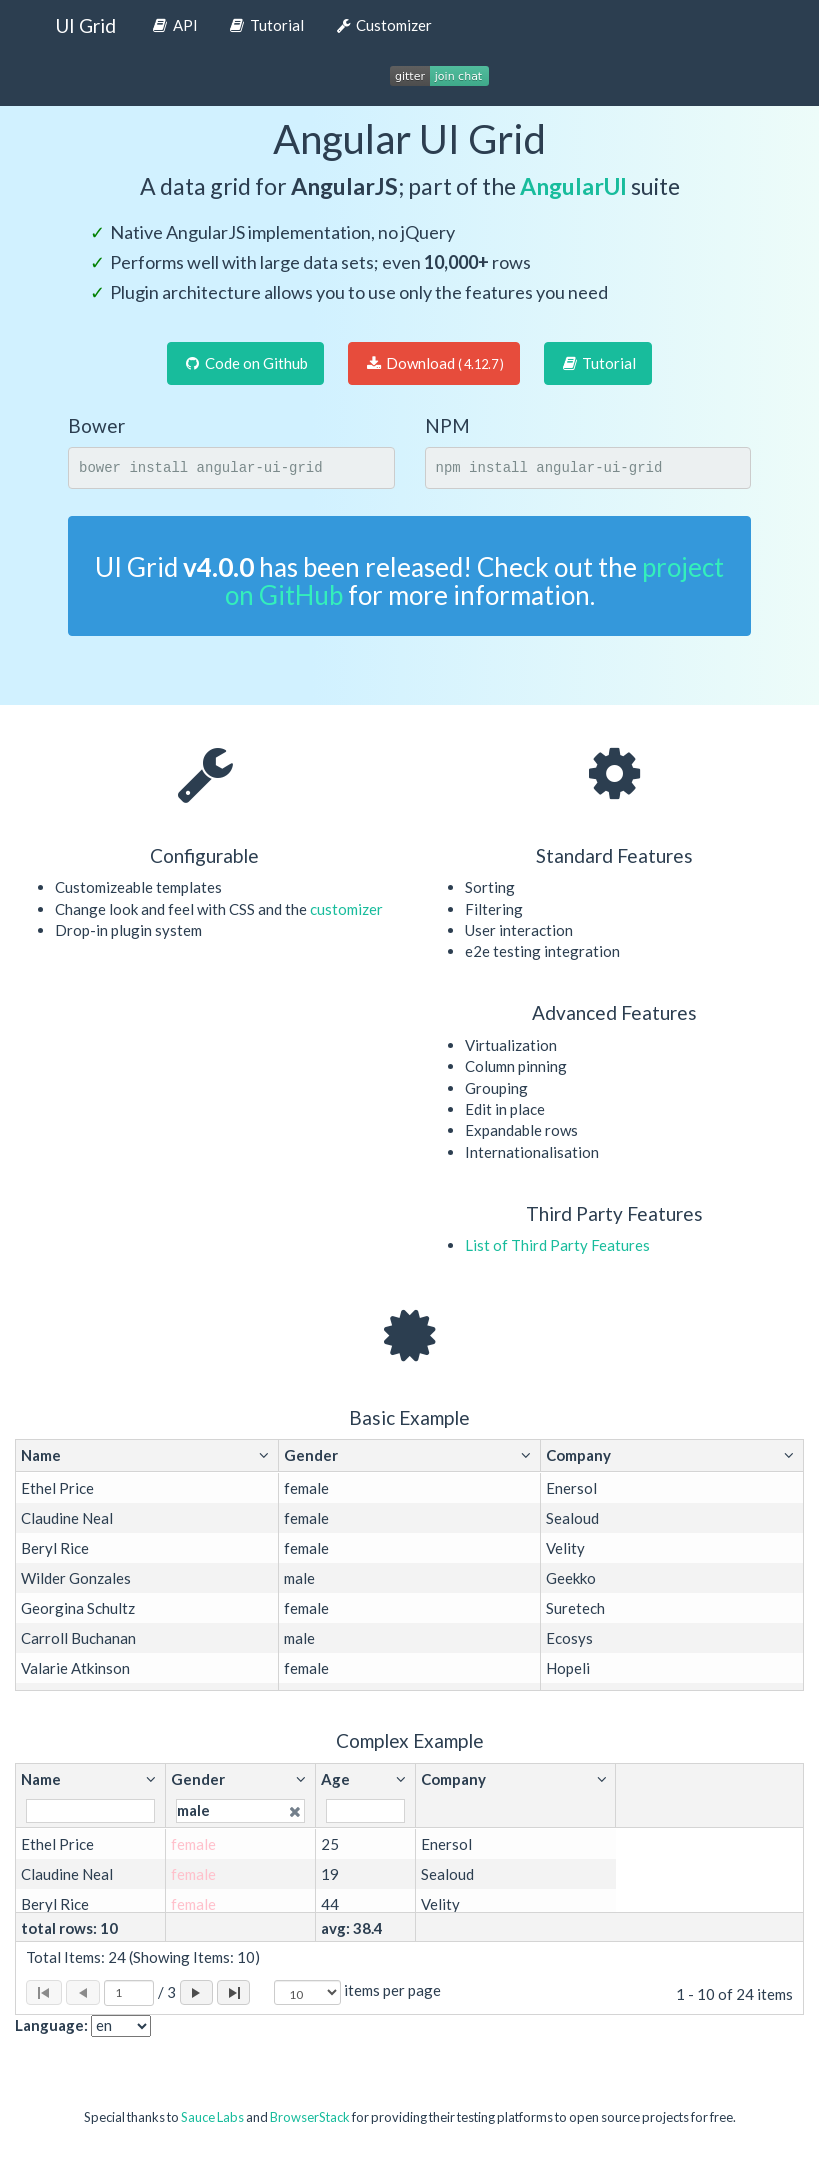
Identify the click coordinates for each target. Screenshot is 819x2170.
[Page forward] (196, 1992)
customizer (346, 909)
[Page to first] (44, 1992)
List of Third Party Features (557, 1245)
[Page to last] (233, 1992)
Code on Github (245, 363)
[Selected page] (129, 1993)
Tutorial (266, 25)
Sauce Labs (212, 2117)
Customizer (383, 25)
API (174, 25)
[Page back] (83, 1992)
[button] (147, 1455)
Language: (51, 2025)
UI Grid (85, 25)
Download (434, 363)
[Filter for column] (90, 1810)
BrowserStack (310, 2117)
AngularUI (573, 186)
